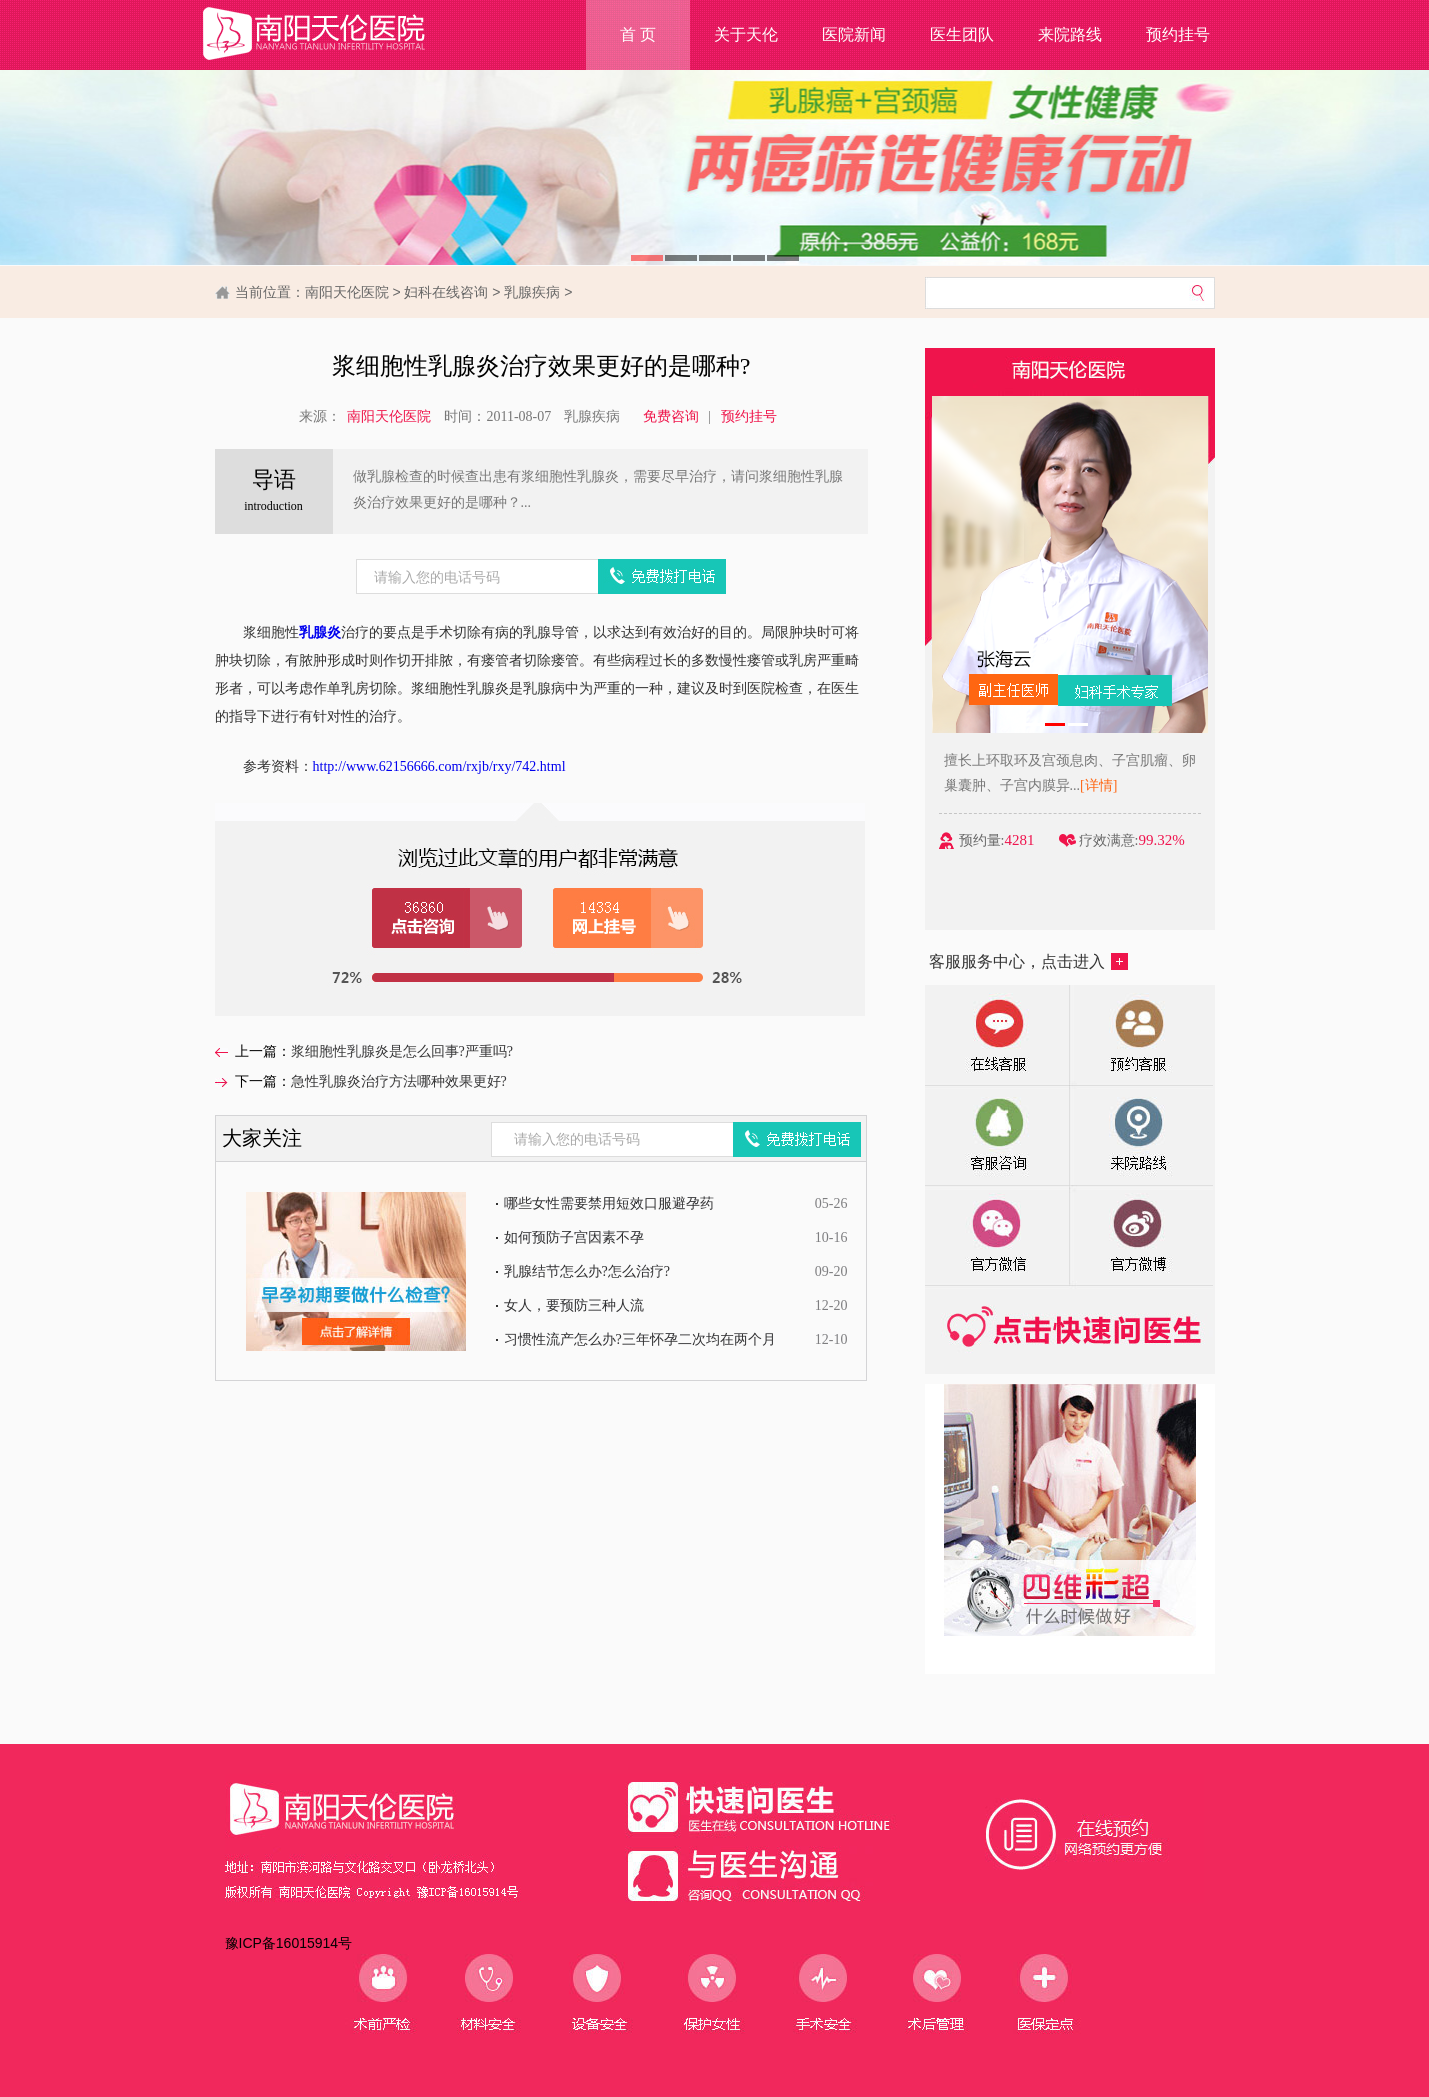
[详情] (1107, 785)
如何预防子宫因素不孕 (574, 1237)
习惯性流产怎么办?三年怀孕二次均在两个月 (640, 1339)
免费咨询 (671, 416)
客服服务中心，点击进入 (1028, 961)
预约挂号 (1178, 34)
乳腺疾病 (532, 292)
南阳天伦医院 (347, 292)
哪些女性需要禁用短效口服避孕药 (609, 1203)
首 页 (638, 34)
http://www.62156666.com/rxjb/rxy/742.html (439, 766)
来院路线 (1070, 34)
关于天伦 (746, 34)
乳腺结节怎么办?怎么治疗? (587, 1271)
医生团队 (962, 34)
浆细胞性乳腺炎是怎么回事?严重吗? (402, 1051)
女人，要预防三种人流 (574, 1305)
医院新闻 (854, 34)
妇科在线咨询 (446, 292)
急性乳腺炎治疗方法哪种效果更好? (399, 1081)
